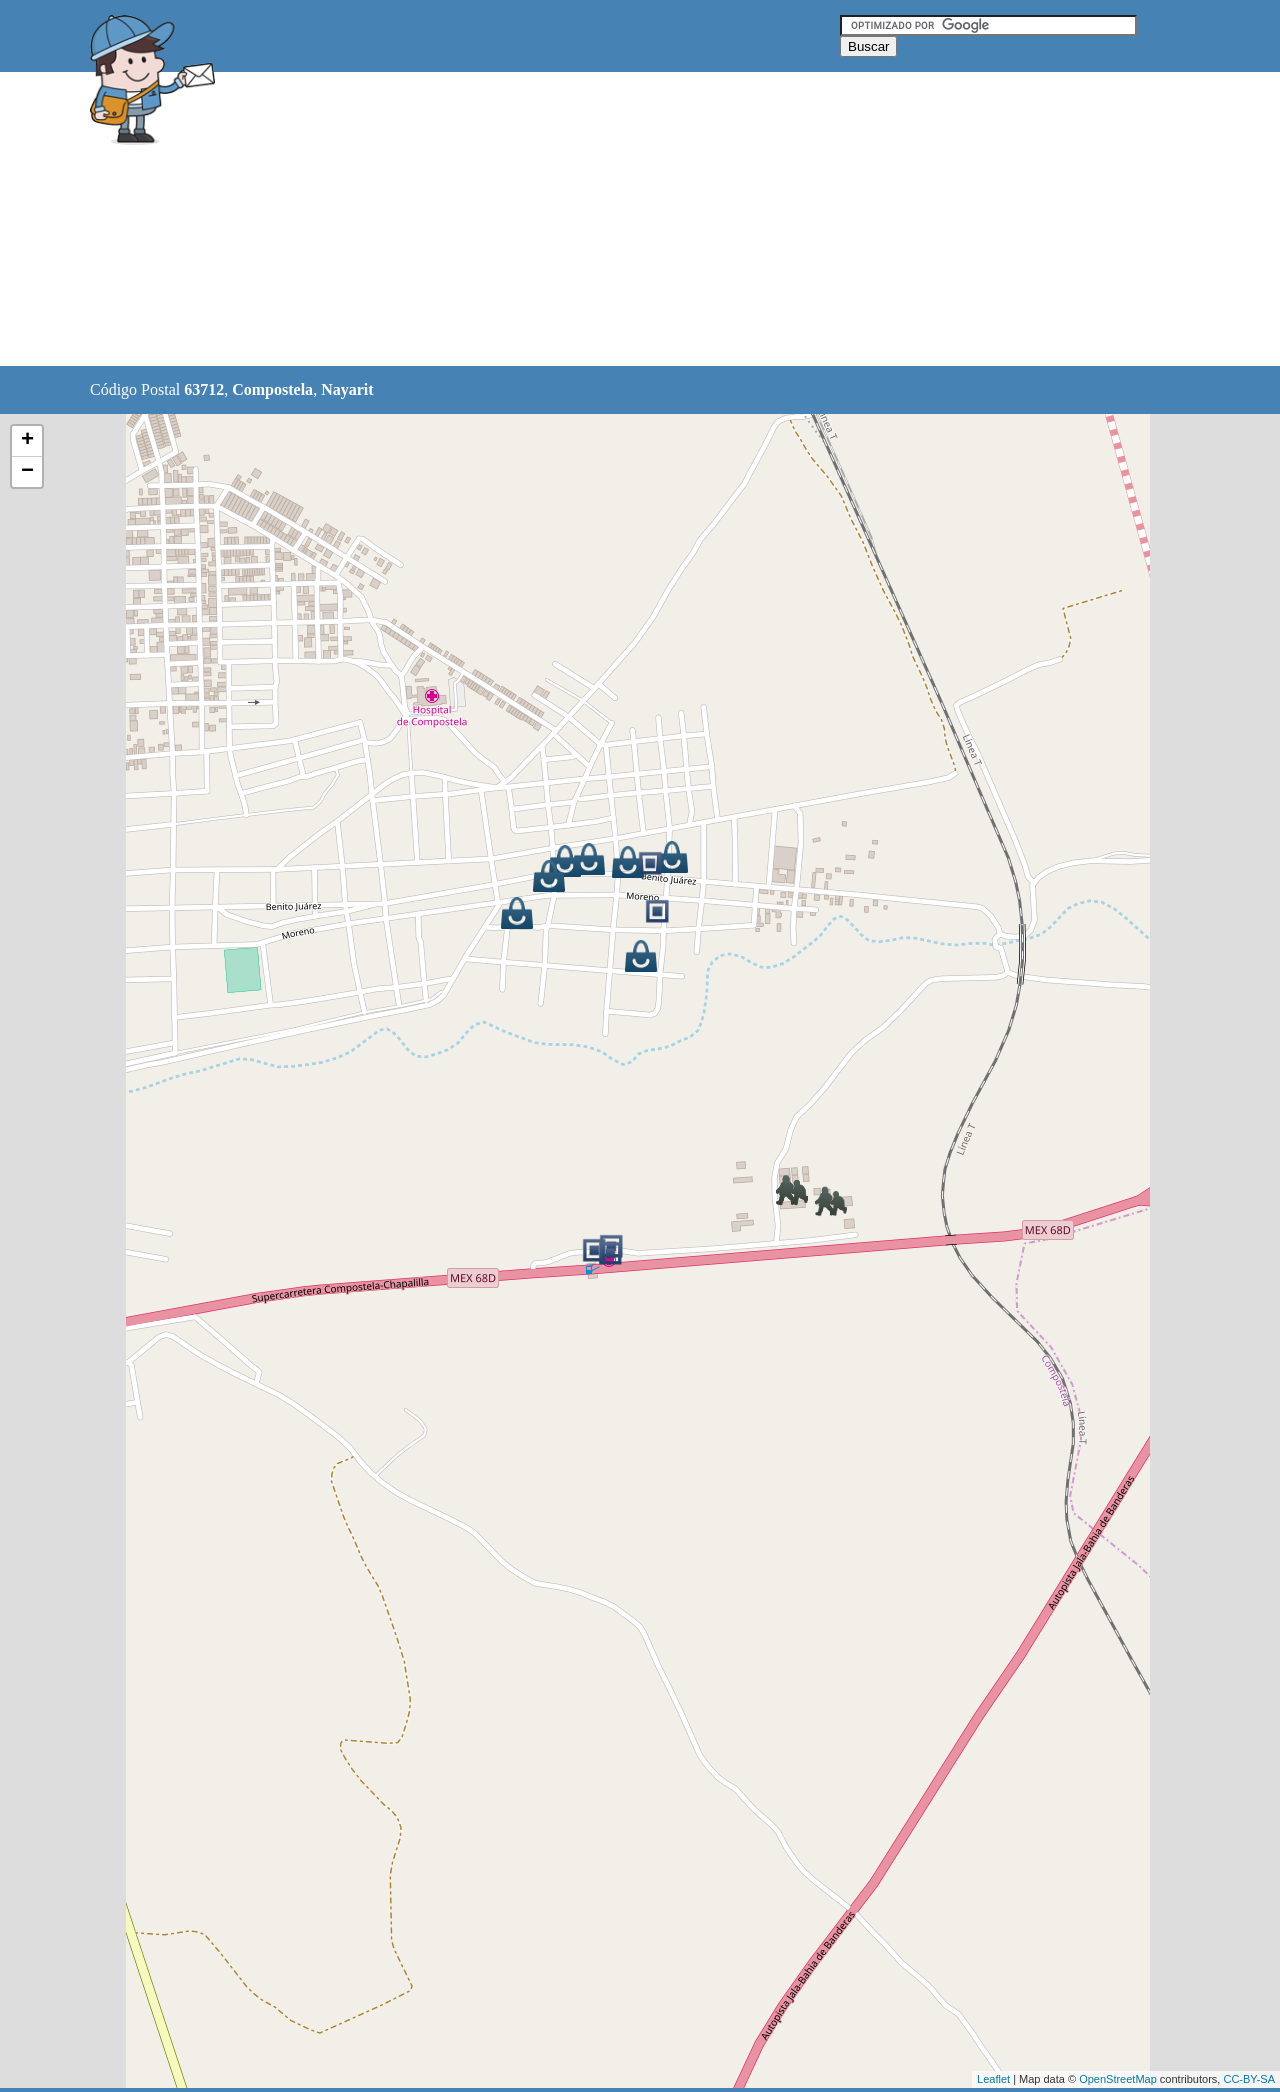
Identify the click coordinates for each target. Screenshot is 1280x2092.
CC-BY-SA (1249, 2079)
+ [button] (27, 441)
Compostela (272, 389)
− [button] (27, 472)
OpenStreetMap (1118, 2079)
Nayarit (347, 389)
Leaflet (993, 2079)
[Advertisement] (589, 220)
